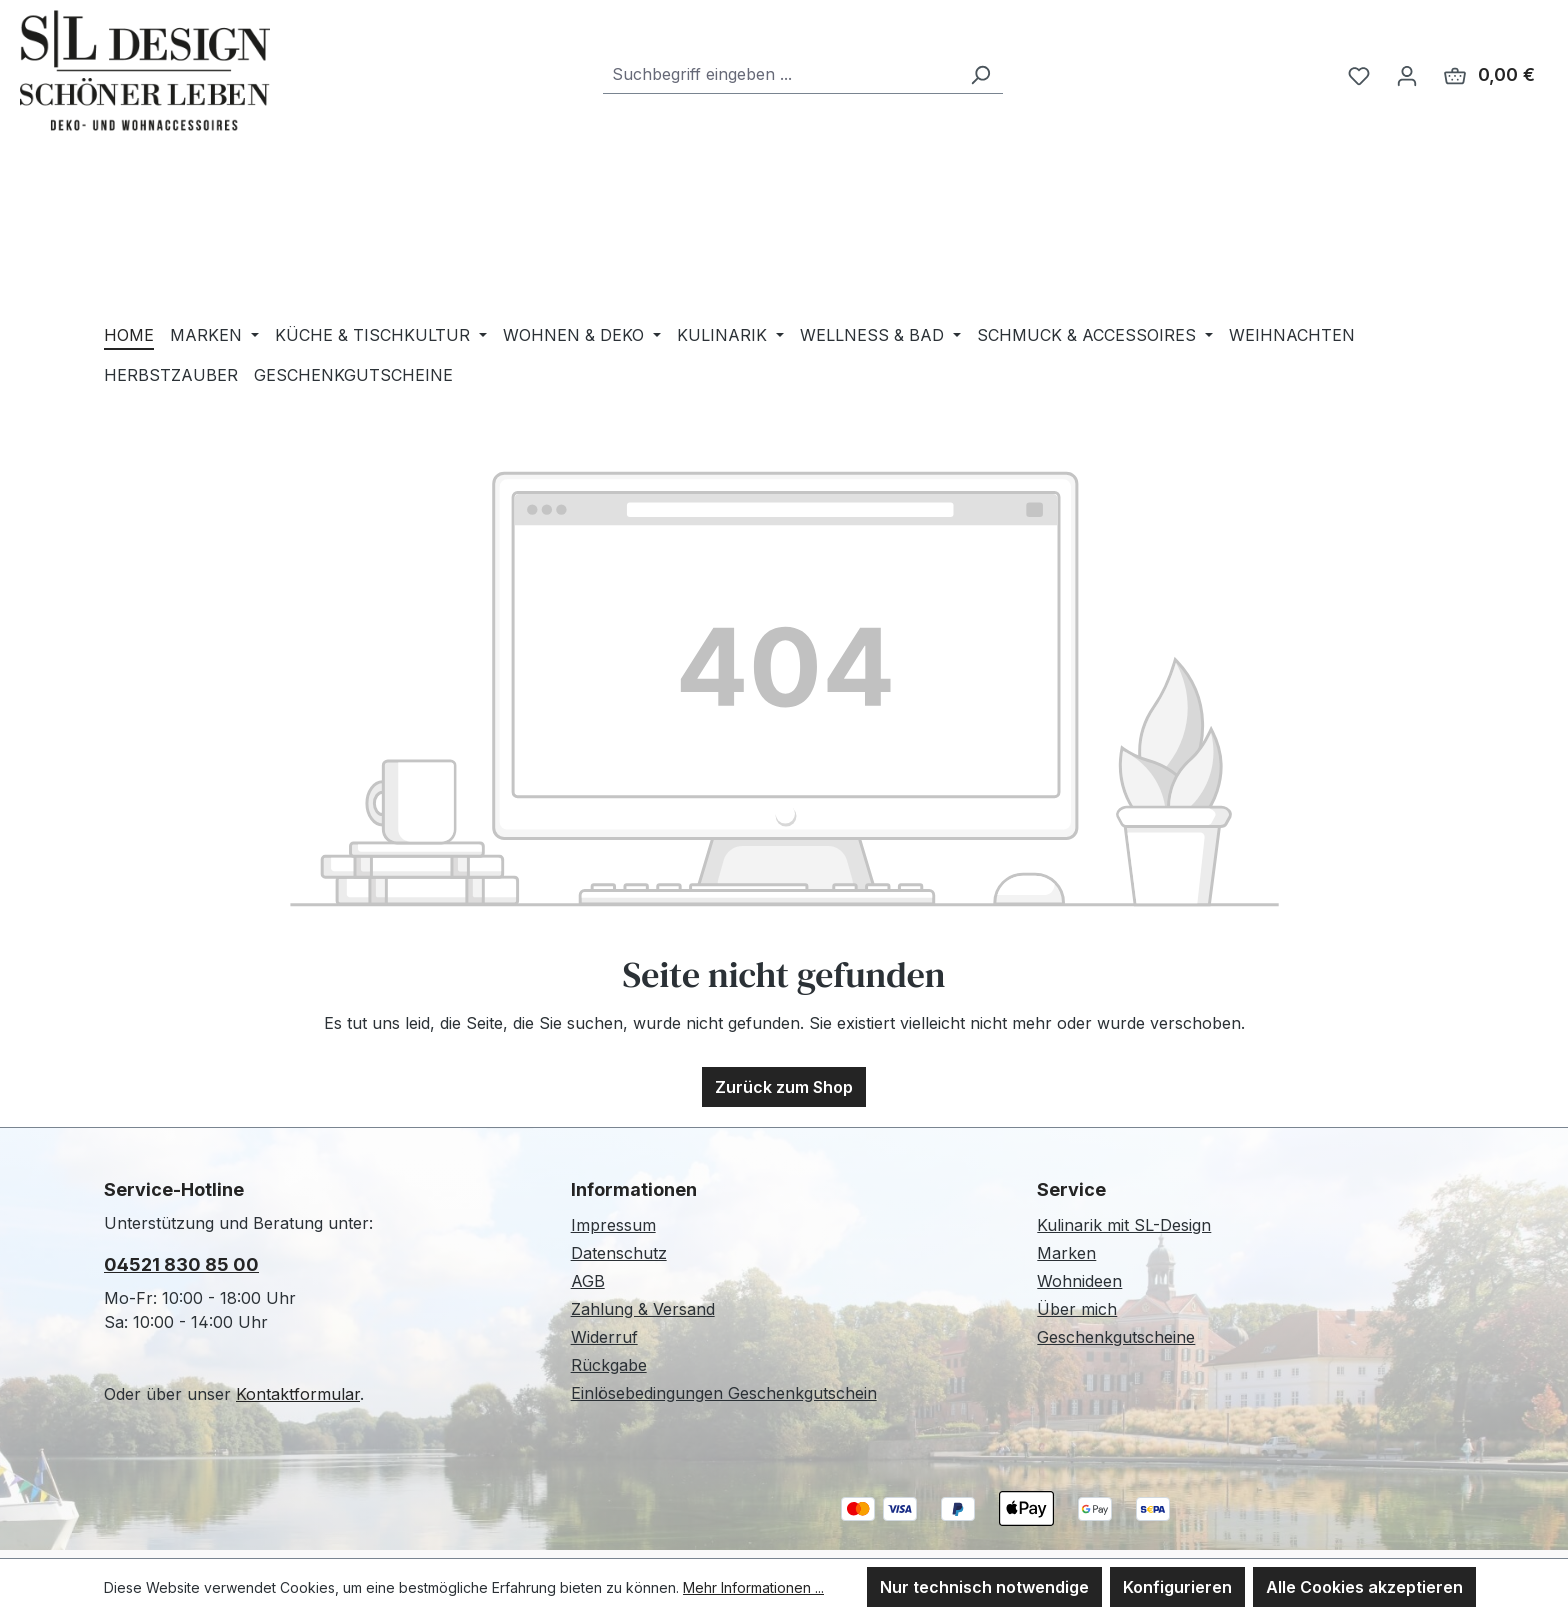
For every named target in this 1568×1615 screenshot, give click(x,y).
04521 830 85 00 (181, 1264)
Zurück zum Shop (784, 1087)
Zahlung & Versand (643, 1309)
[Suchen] (980, 74)
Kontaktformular (298, 1394)
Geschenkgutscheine (1116, 1337)
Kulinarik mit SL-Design (1124, 1225)
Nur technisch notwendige (984, 1587)
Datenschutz (619, 1253)
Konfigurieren (1177, 1587)
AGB (588, 1281)
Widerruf (604, 1337)
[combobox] (780, 74)
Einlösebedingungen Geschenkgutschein (724, 1393)
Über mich (1077, 1309)
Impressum (613, 1225)
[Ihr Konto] (1407, 75)
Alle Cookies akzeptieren (1364, 1587)
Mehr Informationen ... (753, 1587)
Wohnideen (1079, 1281)
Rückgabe (609, 1365)
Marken (1066, 1253)
